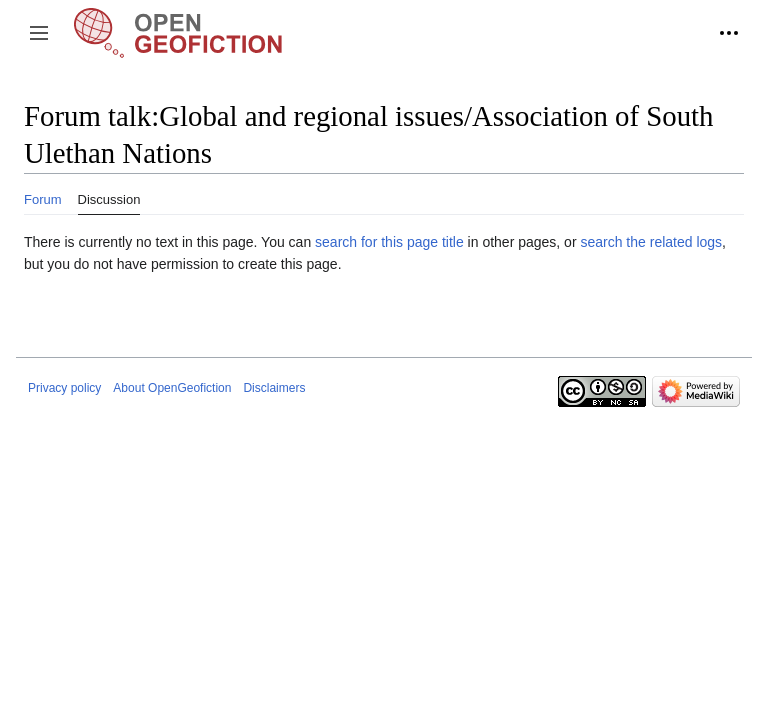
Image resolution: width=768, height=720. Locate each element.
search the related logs (651, 242)
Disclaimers (274, 388)
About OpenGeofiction (172, 388)
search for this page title (389, 242)
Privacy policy (64, 388)
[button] (39, 33)
